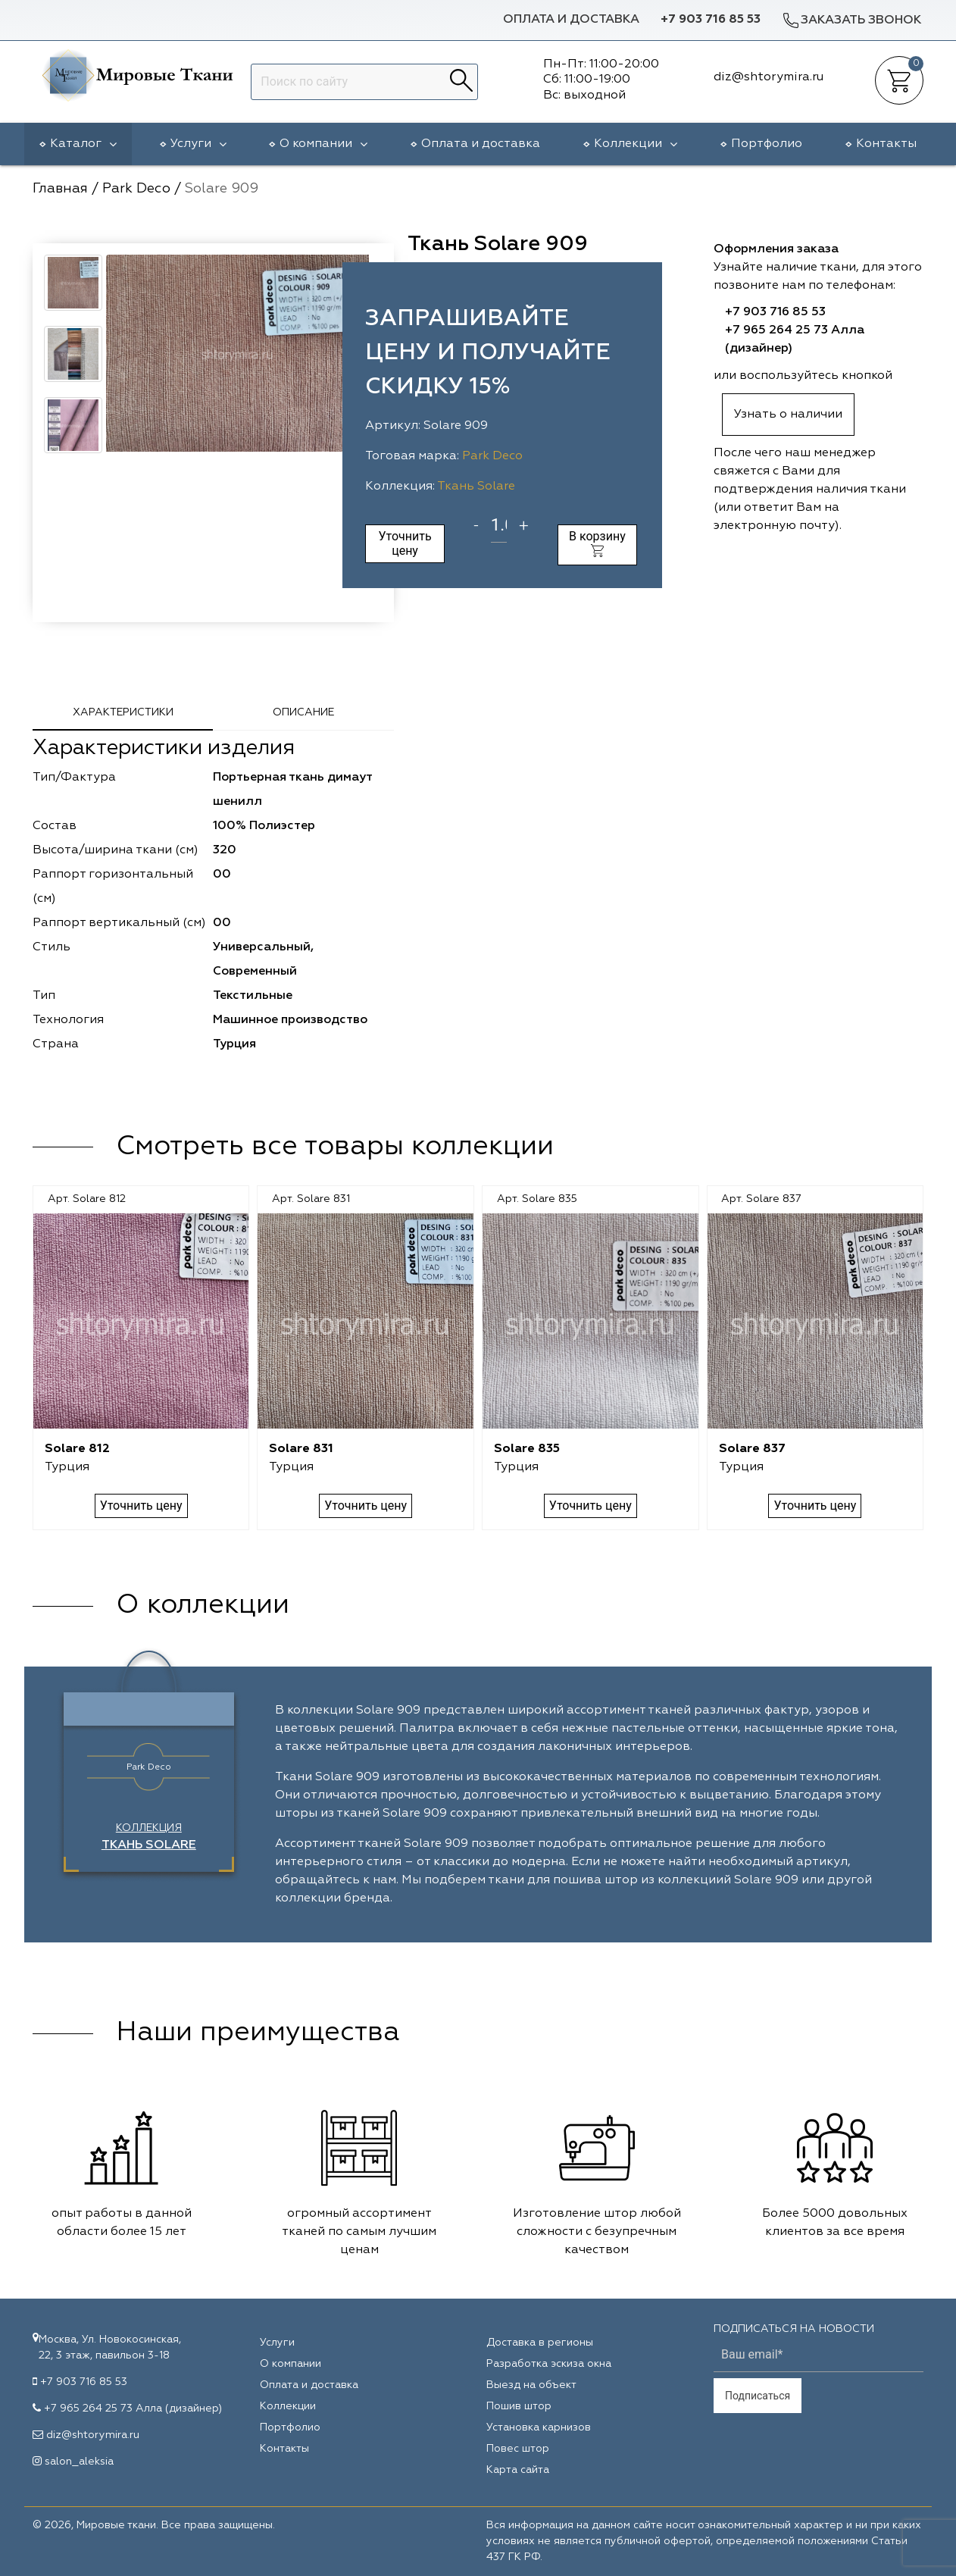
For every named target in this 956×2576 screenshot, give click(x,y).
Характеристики (123, 712)
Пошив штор (518, 2406)
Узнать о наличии (788, 414)
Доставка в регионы (539, 2342)
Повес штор (517, 2448)
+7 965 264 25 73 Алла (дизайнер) (133, 2408)
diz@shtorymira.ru (92, 2435)
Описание (303, 712)
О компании (323, 144)
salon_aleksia (79, 2461)
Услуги (198, 144)
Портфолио (766, 144)
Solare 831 (301, 1449)
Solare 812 (77, 1449)
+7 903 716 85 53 (711, 20)
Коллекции (635, 144)
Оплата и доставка (571, 20)
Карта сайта (517, 2470)
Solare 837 (752, 1449)
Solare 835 (527, 1449)
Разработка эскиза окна (548, 2363)
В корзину (597, 542)
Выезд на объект (531, 2385)
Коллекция (149, 1837)
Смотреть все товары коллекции (335, 1146)
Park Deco (492, 456)
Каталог (83, 144)
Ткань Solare (476, 486)
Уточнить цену (404, 543)
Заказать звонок (851, 20)
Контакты (886, 144)
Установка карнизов (538, 2427)
